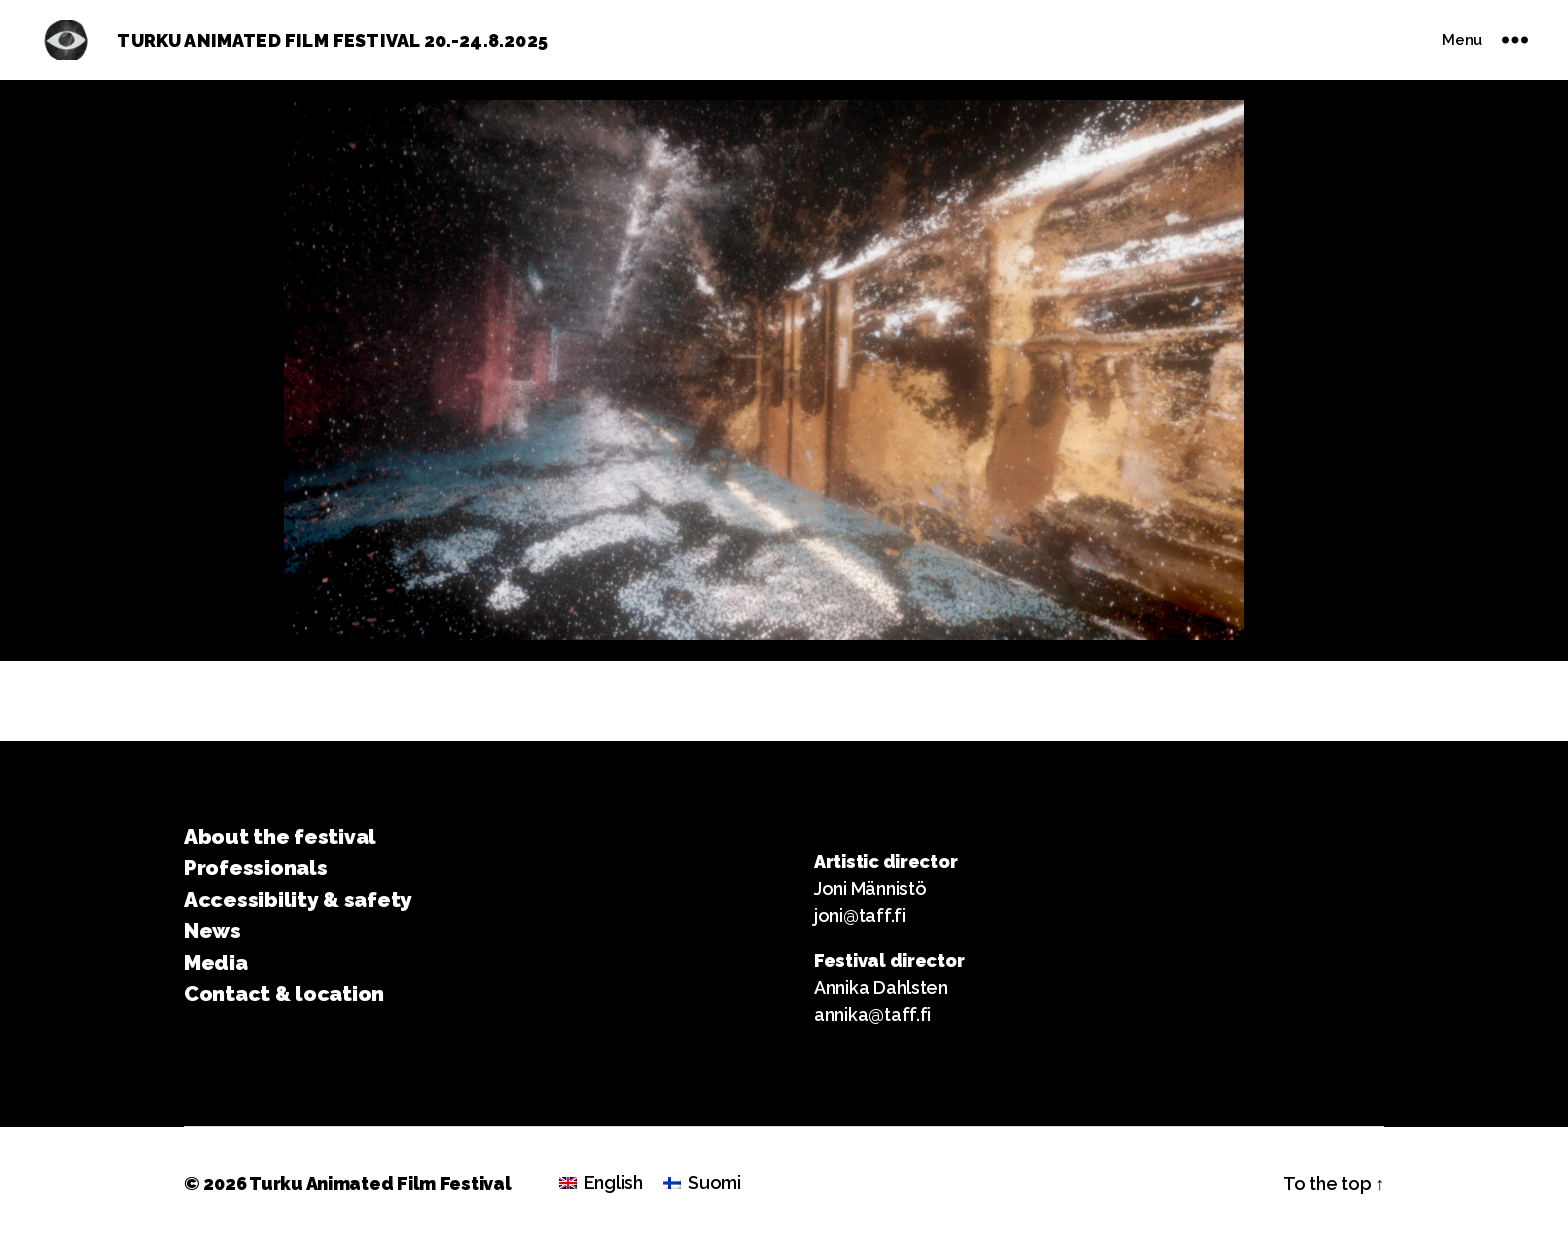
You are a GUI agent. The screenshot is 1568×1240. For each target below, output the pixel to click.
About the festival (280, 836)
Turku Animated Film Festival (380, 1183)
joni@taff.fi (860, 915)
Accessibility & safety (298, 899)
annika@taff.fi (872, 1014)
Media (216, 962)
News (212, 930)
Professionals (256, 867)
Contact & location (284, 993)
